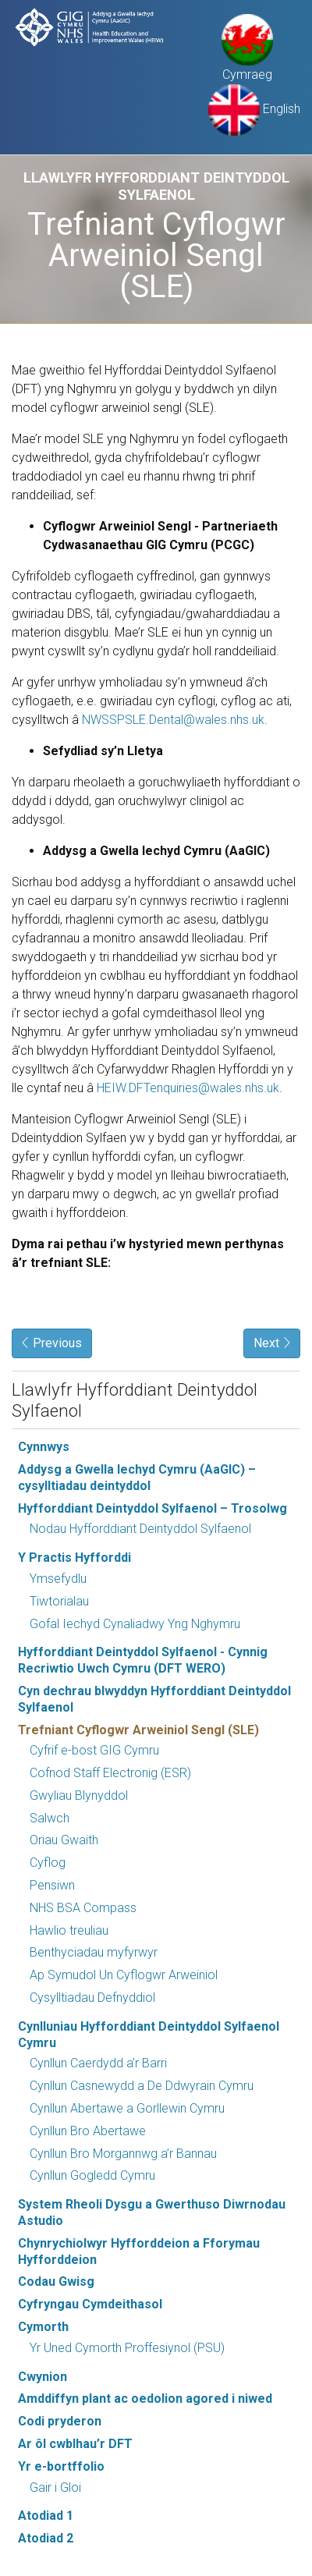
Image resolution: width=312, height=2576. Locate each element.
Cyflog (48, 1862)
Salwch (49, 1818)
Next (272, 1343)
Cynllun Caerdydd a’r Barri (98, 2063)
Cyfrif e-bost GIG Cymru (94, 1750)
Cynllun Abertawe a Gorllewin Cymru (127, 2108)
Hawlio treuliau (69, 1930)
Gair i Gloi (55, 2487)
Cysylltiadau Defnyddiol (92, 1997)
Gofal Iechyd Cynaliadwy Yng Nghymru (135, 1623)
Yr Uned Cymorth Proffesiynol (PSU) (127, 2347)
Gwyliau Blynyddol (79, 1795)
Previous (52, 1343)
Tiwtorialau (59, 1601)
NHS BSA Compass (83, 1907)
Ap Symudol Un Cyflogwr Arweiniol (124, 1974)
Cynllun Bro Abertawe (88, 2131)
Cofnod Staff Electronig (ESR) (110, 1772)
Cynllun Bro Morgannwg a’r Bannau (123, 2153)
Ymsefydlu (58, 1578)
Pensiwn (52, 1885)
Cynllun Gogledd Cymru (92, 2175)
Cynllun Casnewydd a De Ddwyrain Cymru (142, 2085)
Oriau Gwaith (64, 1840)
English (254, 108)
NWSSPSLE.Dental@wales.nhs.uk (173, 719)
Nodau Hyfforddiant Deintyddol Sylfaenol (140, 1528)
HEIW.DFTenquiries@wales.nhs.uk (188, 1087)
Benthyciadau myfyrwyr (94, 1952)
